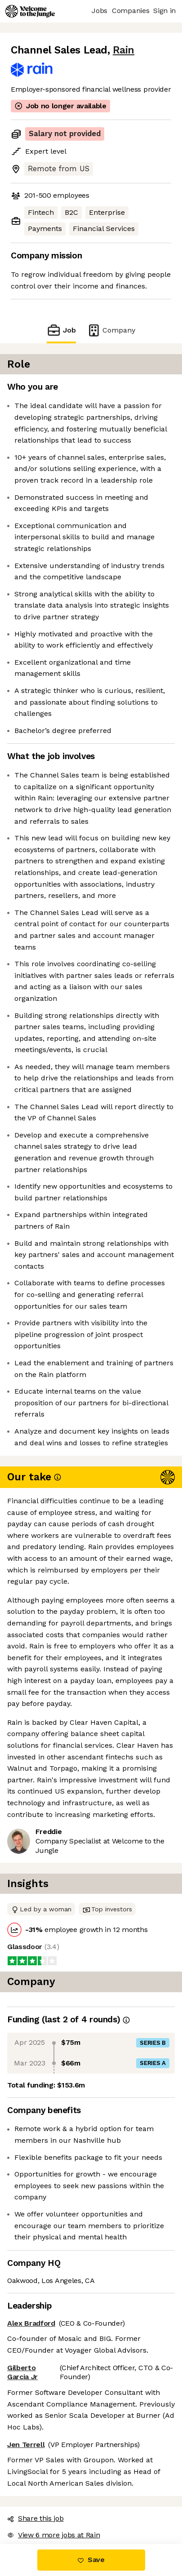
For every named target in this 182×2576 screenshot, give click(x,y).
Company (111, 330)
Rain (123, 50)
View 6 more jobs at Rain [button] (53, 2535)
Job (61, 330)
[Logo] (30, 11)
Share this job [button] (35, 2518)
